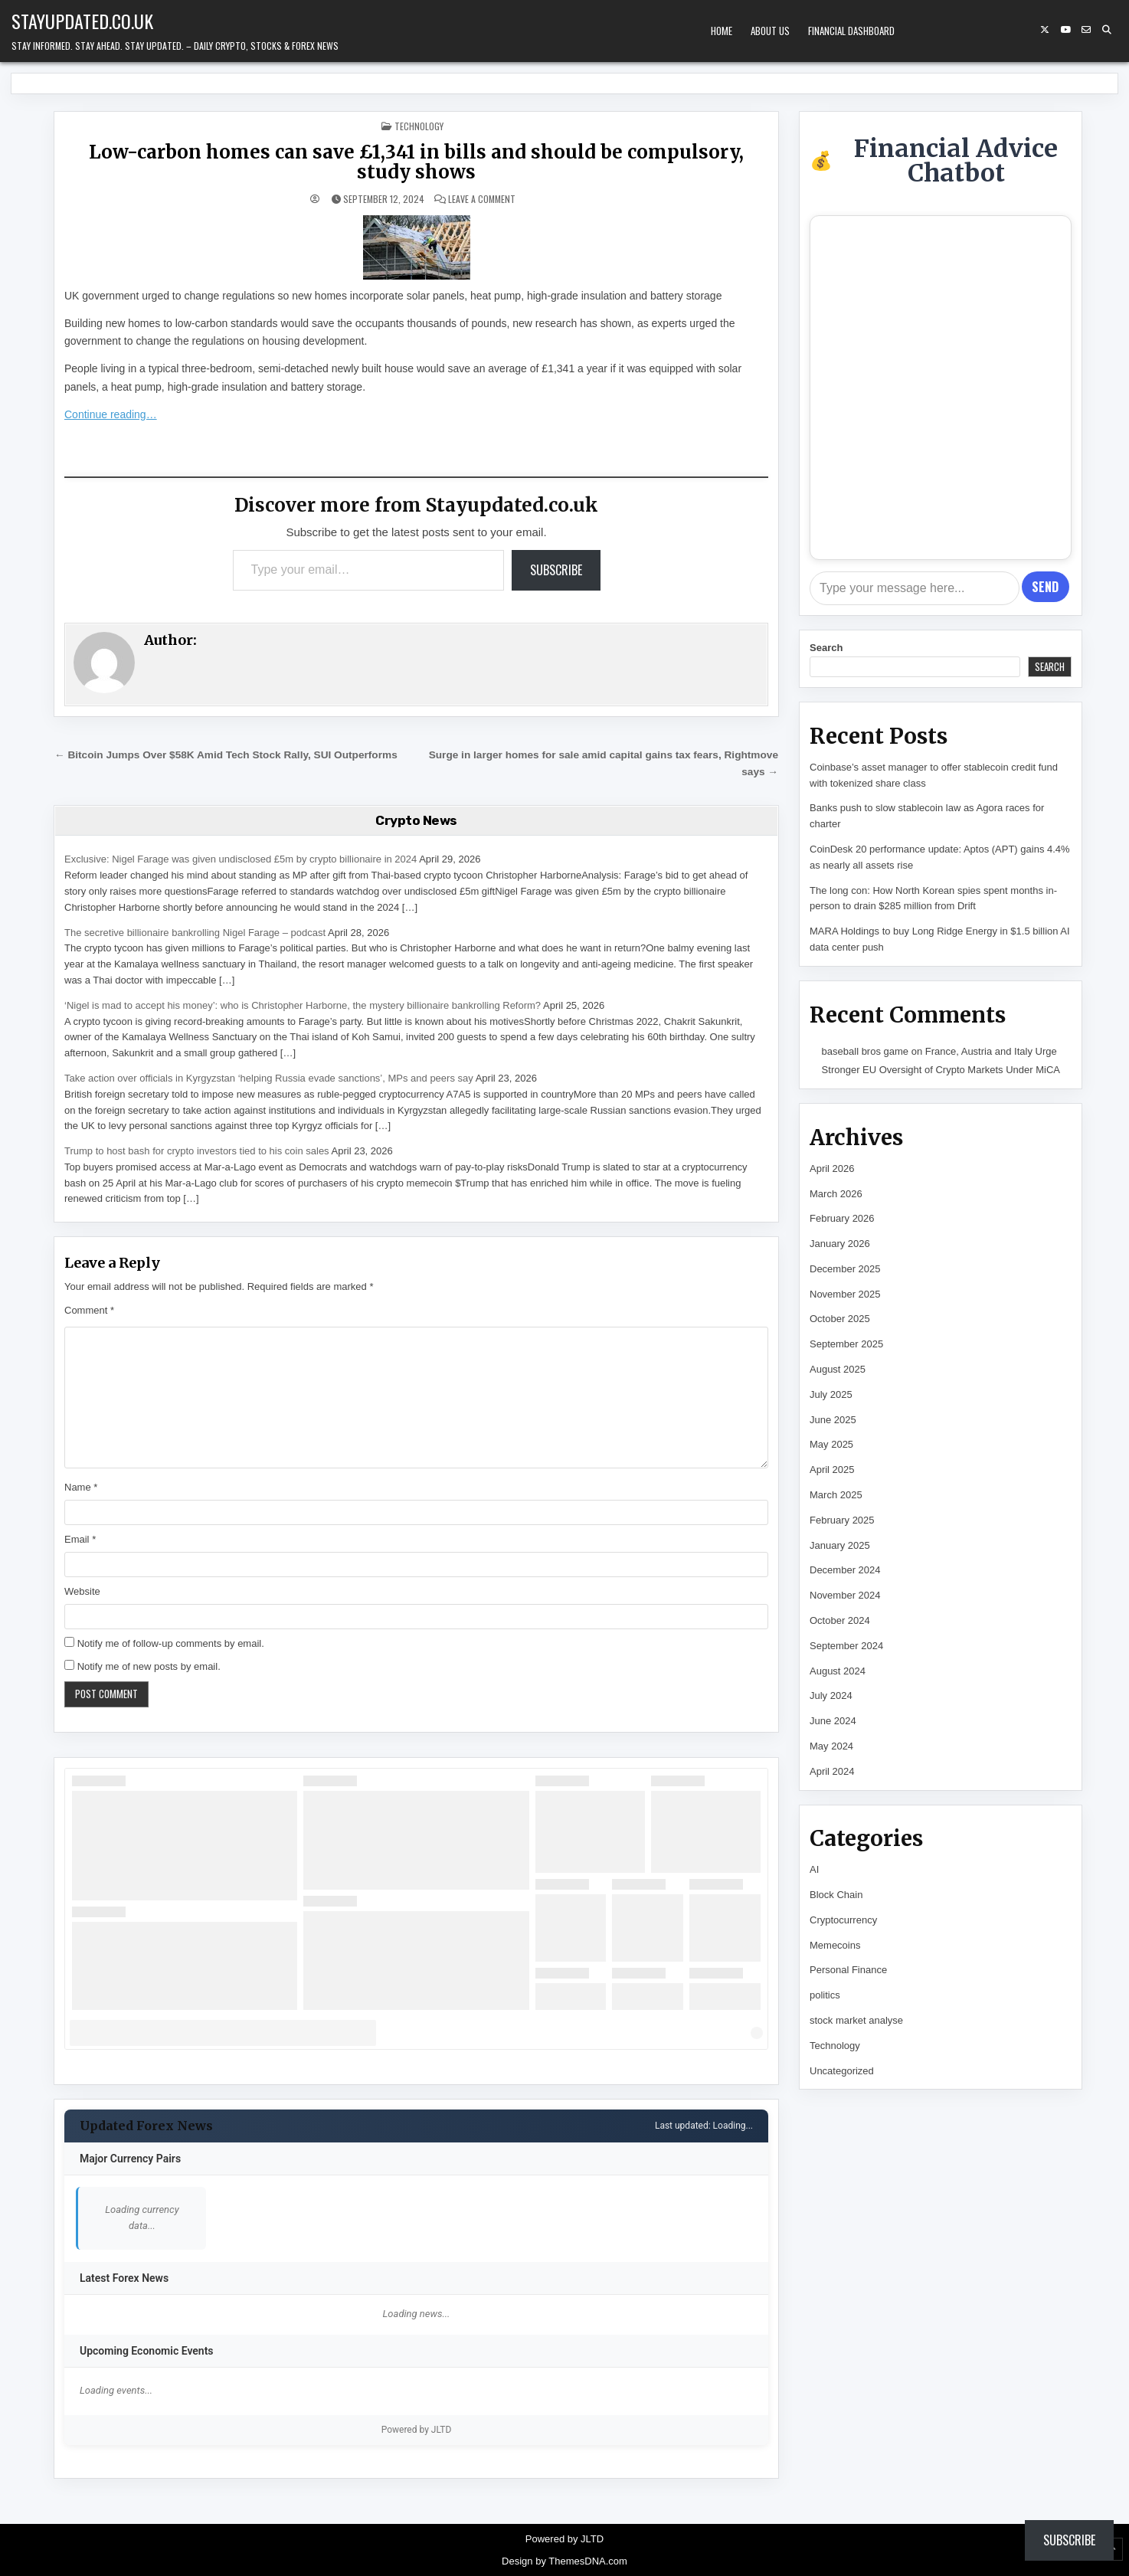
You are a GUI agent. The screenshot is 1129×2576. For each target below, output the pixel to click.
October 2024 (840, 1620)
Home (721, 30)
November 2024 (845, 1595)
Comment (89, 1310)
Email (80, 1539)
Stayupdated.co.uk (82, 20)
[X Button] (1045, 30)
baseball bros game (865, 1051)
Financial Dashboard (851, 30)
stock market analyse (856, 2020)
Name (80, 1487)
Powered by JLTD (416, 2429)
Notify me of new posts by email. (149, 1666)
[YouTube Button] (1065, 30)
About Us (770, 30)
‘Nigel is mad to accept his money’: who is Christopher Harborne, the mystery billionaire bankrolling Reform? (302, 1005)
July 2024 (831, 1695)
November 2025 (845, 1294)
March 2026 (836, 1194)
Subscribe (556, 570)
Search (826, 647)
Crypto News (416, 820)
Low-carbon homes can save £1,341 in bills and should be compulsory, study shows (416, 162)
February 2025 (842, 1520)
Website (82, 1591)
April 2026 (832, 1168)
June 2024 (833, 1721)
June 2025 (833, 1419)
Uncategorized (842, 2071)
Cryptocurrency (843, 1920)
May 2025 (831, 1444)
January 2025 (840, 1545)
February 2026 (842, 1218)
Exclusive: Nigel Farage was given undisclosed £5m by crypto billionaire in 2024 (240, 859)
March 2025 (836, 1495)
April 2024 (832, 1771)
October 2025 (840, 1318)
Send (1045, 587)
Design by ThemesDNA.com (564, 2561)
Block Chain (836, 1894)
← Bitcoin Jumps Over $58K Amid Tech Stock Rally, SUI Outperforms (226, 755)
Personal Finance (848, 1969)
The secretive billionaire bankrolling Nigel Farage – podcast (195, 932)
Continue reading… (110, 414)
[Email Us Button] (1086, 30)
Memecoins (835, 1945)
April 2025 (832, 1469)
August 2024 (838, 1671)
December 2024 (845, 1570)
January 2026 (840, 1243)
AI (814, 1869)
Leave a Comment (481, 199)
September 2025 (846, 1344)
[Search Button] (1107, 30)
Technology (418, 126)
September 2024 (846, 1645)
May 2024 (831, 1746)
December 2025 (845, 1269)
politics (825, 1995)
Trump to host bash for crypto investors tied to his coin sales (196, 1151)
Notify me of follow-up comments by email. (170, 1643)
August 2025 (838, 1369)
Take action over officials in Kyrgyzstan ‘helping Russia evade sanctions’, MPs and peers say (268, 1078)
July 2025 (831, 1394)
